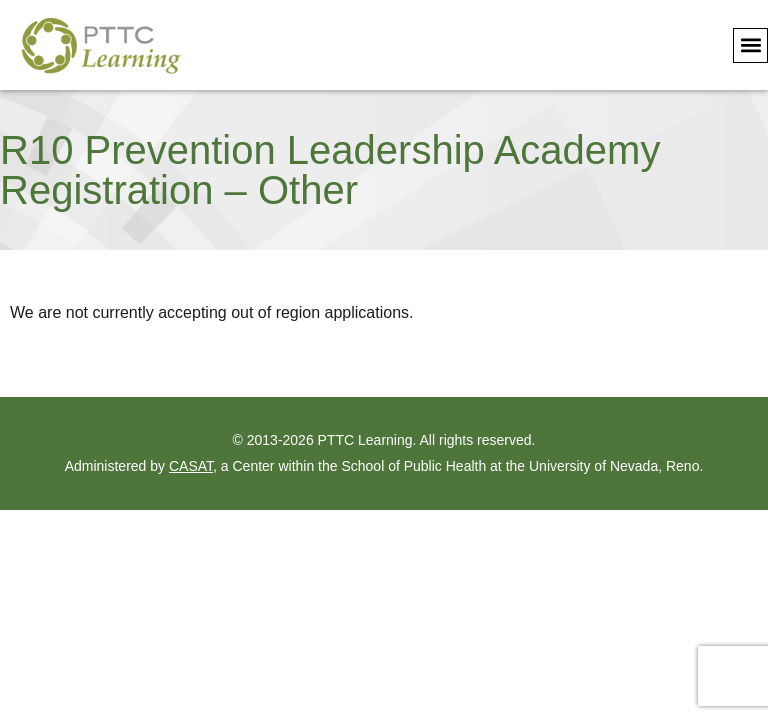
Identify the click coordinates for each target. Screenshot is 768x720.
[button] (750, 45)
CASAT (191, 466)
